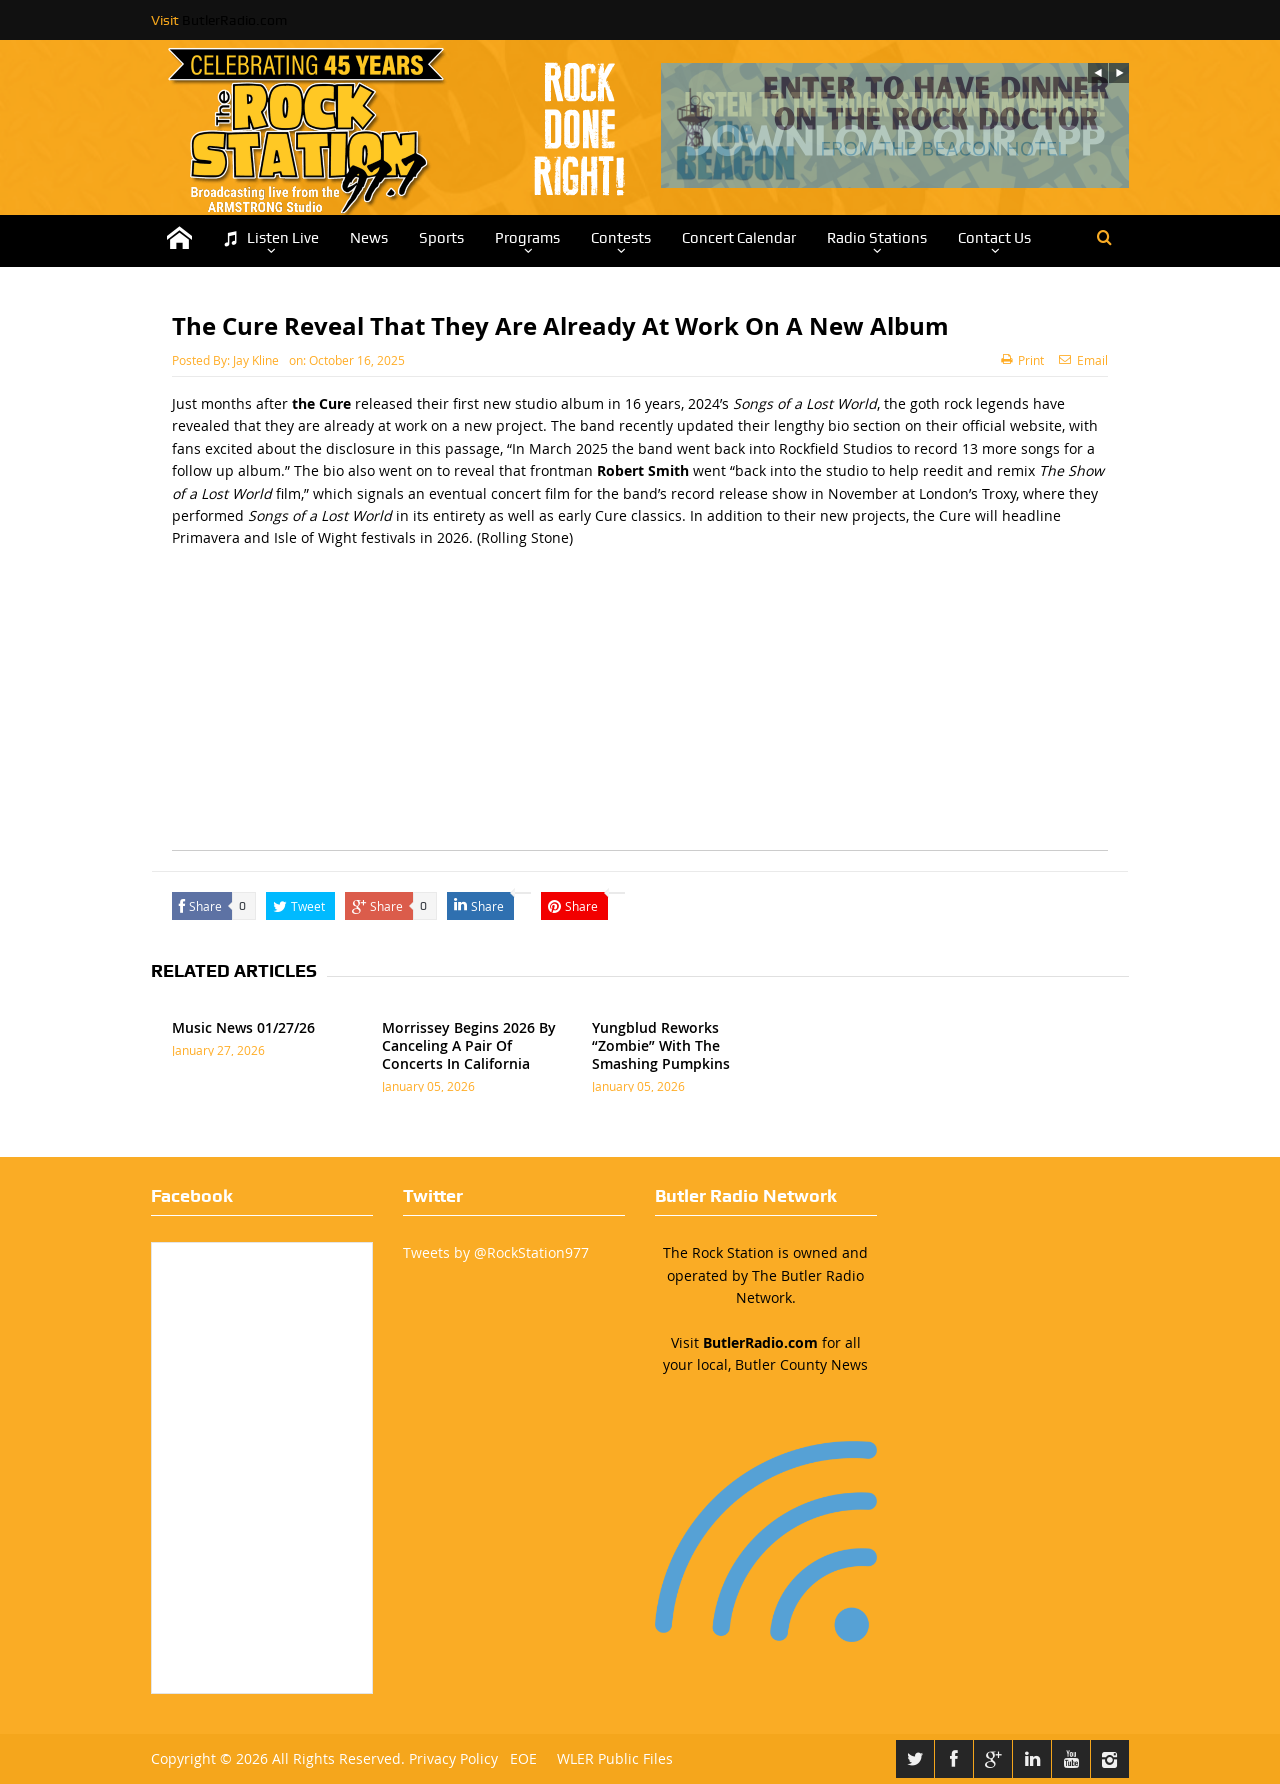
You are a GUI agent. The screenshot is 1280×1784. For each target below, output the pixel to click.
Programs (527, 238)
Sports (441, 238)
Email (1083, 360)
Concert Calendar (739, 238)
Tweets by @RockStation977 (496, 1252)
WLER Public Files (615, 1758)
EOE (519, 1758)
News (369, 238)
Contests (621, 238)
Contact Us (994, 238)
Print (1022, 360)
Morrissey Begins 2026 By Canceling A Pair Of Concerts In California (469, 1045)
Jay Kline (256, 360)
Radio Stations (877, 238)
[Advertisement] (640, 710)
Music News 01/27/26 (243, 1027)
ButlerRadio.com (234, 20)
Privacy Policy (453, 1758)
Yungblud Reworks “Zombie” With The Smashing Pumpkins (661, 1045)
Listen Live (271, 238)
